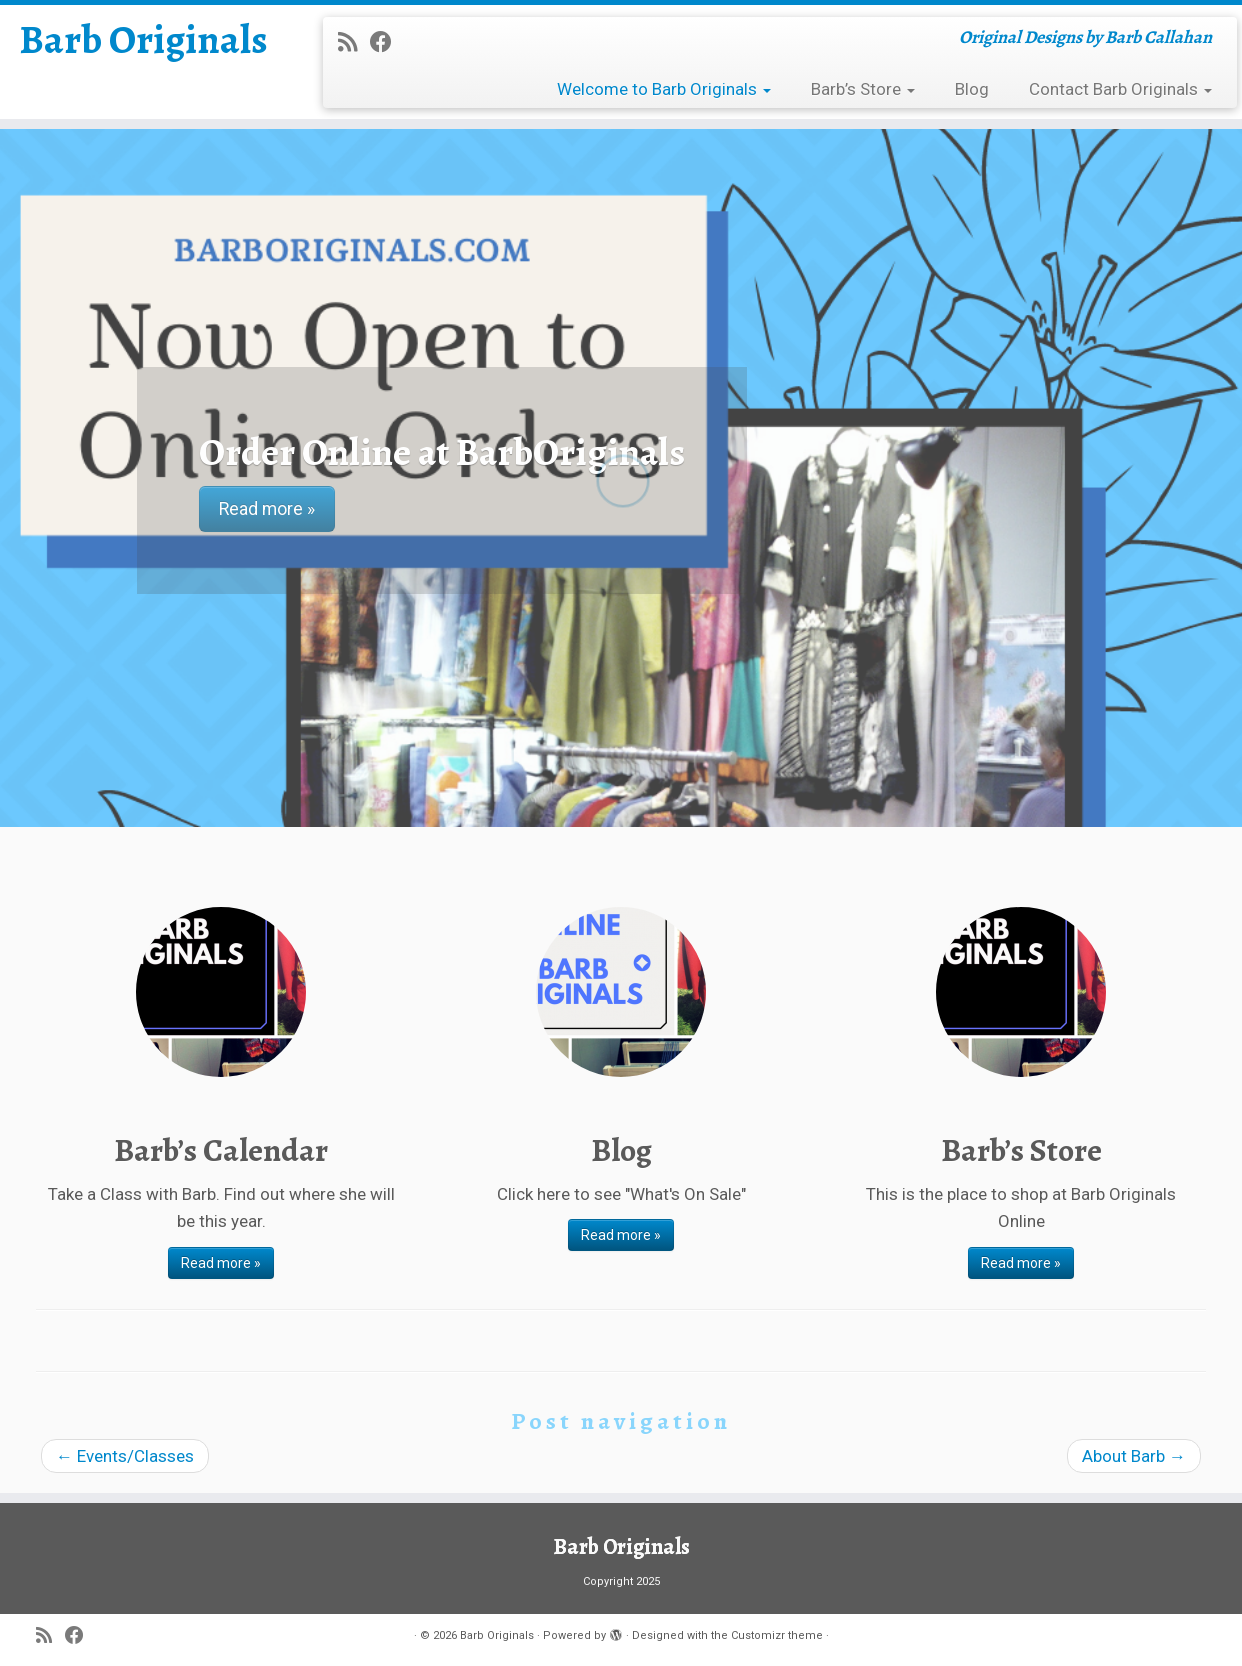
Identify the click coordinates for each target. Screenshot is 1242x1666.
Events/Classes (125, 1456)
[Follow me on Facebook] (387, 42)
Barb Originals (143, 40)
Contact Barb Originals (1120, 89)
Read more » (221, 1263)
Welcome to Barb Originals (664, 89)
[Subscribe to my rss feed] (354, 42)
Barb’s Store (863, 89)
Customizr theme (777, 1635)
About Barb (1134, 1456)
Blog (972, 89)
